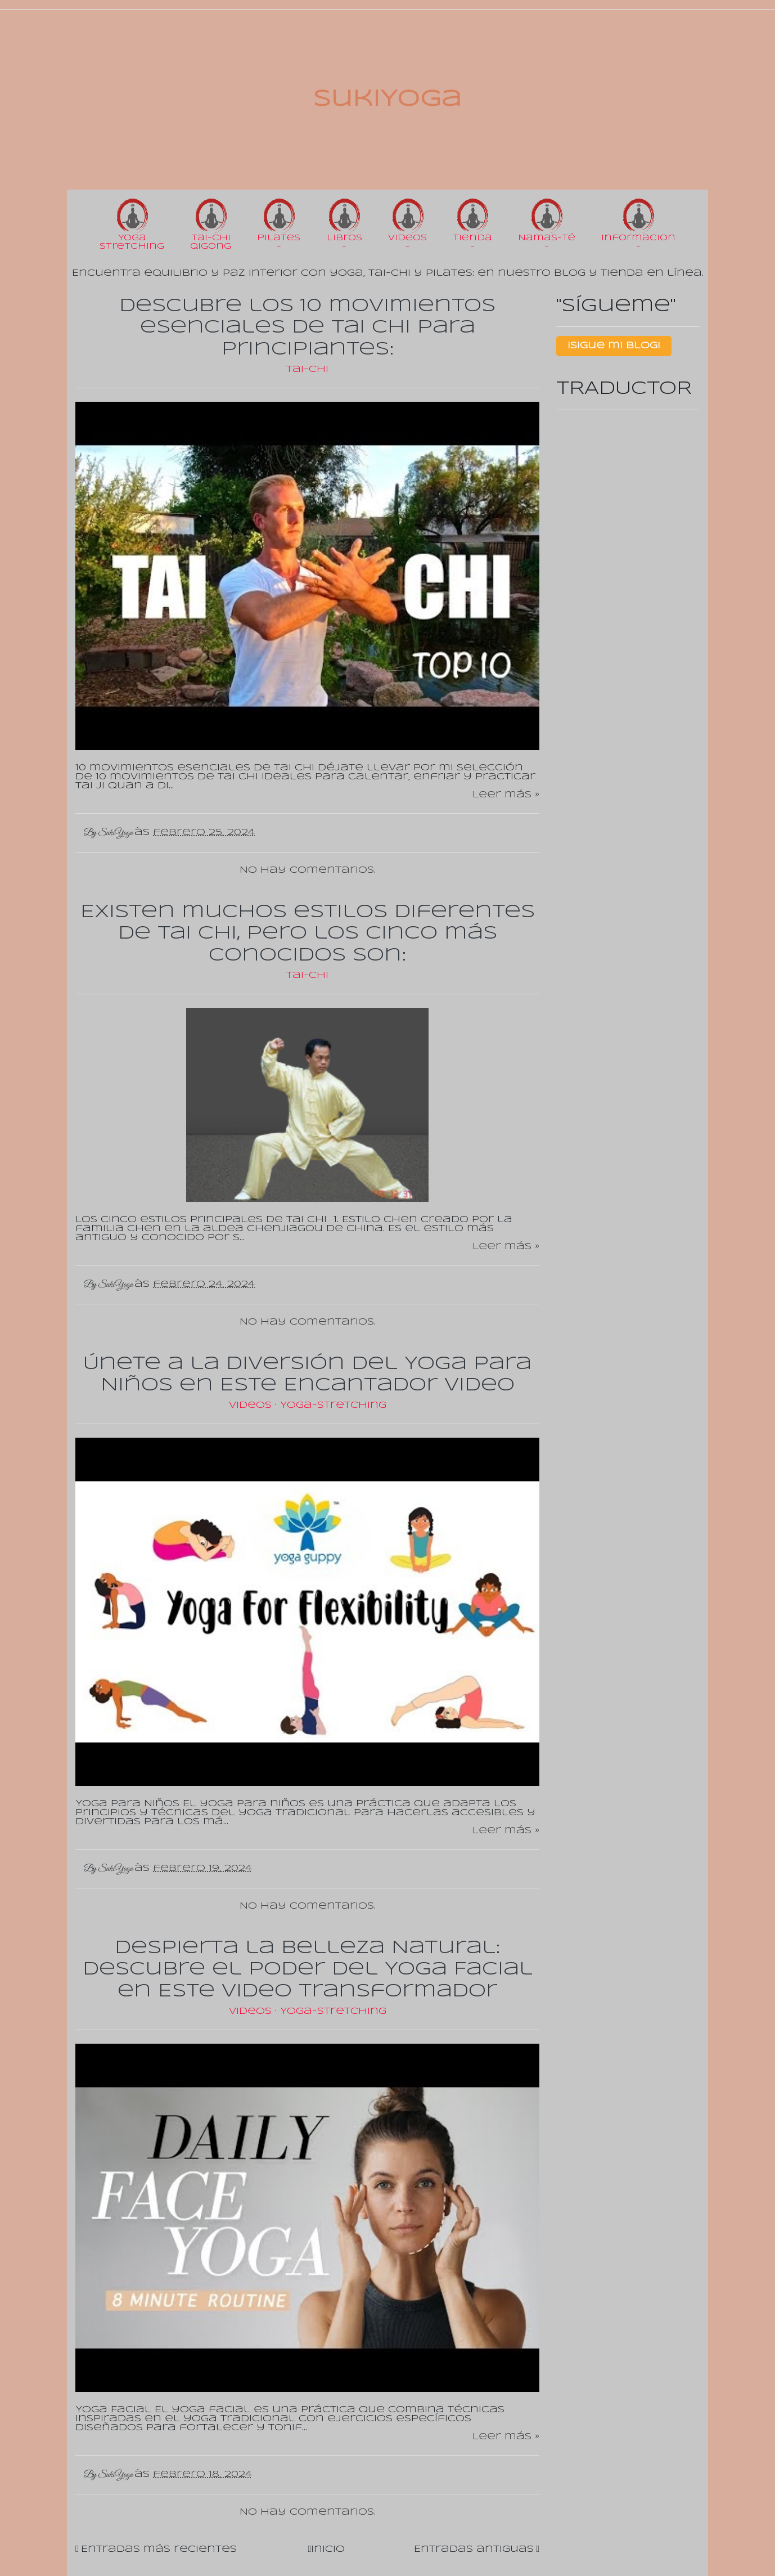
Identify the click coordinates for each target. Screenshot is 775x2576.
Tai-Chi (307, 369)
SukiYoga (387, 99)
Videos (252, 1405)
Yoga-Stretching (333, 1405)
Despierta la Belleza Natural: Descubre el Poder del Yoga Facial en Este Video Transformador (308, 1970)
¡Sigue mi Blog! (613, 346)
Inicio (328, 2549)
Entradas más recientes (159, 2549)
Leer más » (505, 795)
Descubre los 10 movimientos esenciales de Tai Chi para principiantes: (307, 328)
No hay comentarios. (308, 870)
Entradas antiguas (474, 2549)
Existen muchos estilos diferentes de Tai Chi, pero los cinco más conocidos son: (307, 934)
